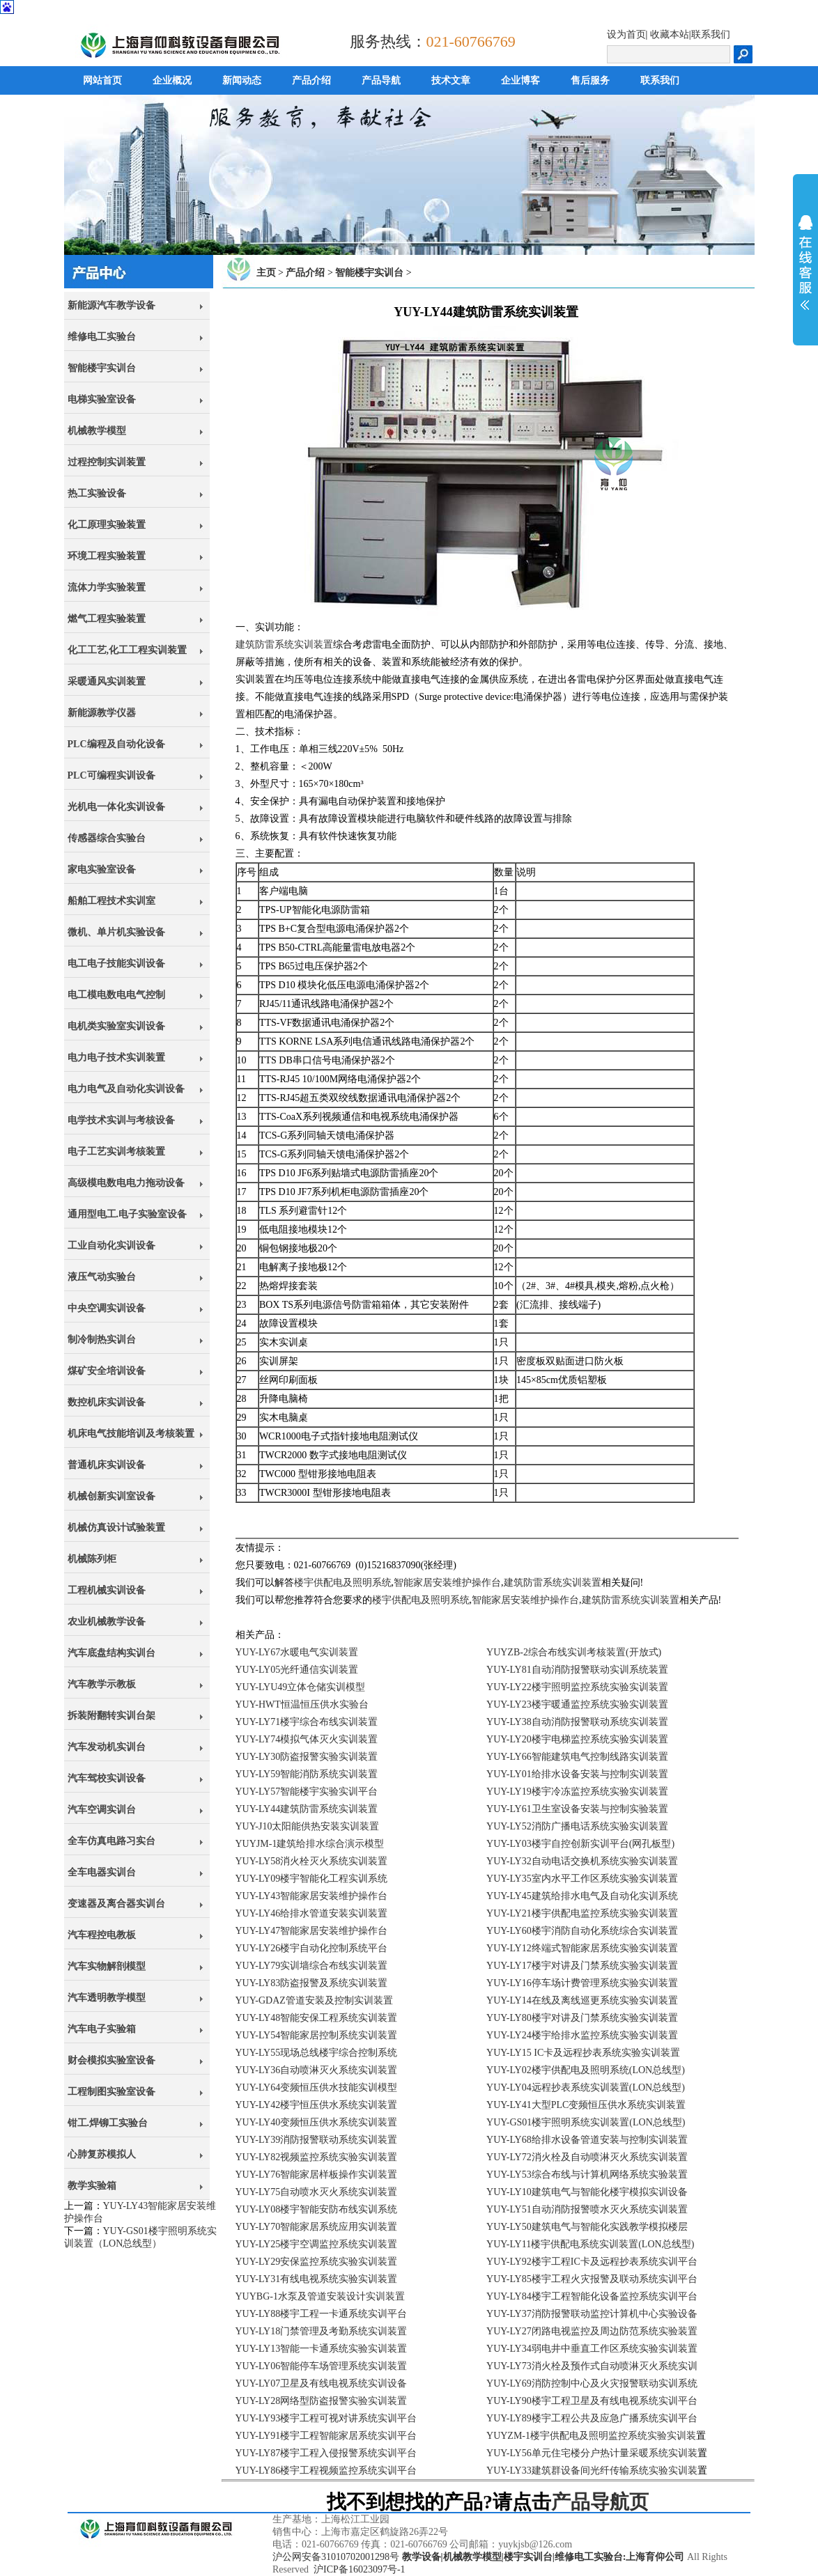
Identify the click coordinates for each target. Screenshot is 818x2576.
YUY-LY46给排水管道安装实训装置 (312, 1913)
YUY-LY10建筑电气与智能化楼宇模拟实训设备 (587, 2192)
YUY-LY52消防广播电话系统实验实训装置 (577, 1826)
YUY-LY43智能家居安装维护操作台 (312, 1896)
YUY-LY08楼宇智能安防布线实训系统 (317, 2209)
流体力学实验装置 (107, 587)
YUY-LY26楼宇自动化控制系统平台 (312, 1948)
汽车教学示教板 (102, 1684)
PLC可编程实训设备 (111, 775)
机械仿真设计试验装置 (116, 1527)
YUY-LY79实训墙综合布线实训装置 (312, 1965)
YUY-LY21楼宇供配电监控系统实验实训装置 (582, 1913)
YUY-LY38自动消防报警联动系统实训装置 (577, 1722)
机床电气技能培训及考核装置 (131, 1433)
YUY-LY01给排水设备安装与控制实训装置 (577, 1774)
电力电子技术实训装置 (116, 1057)
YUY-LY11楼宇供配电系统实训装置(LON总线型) (590, 2244)
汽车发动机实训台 (107, 1747)
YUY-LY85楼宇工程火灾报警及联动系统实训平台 (591, 2279)
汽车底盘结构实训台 (111, 1653)
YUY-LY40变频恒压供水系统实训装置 (317, 2122)
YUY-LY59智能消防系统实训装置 (307, 1774)
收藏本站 (669, 34)
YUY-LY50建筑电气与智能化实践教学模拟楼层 (587, 2227)
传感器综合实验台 (107, 838)
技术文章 (450, 80)
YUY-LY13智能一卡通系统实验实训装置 (322, 2348)
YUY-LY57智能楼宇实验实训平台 (307, 1791)
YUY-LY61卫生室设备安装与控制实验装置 (577, 1809)
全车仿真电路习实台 (111, 1841)
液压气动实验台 (102, 1277)
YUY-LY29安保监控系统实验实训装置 (317, 2261)
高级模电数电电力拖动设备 (126, 1183)
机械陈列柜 (92, 1559)
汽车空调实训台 (102, 1809)
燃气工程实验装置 (107, 619)
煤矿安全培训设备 (107, 1371)
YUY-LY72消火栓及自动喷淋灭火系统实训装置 (587, 2157)
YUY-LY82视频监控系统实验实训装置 (317, 2157)
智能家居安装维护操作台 (447, 1582)
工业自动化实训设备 (111, 1245)
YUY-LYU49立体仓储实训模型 (301, 1687)
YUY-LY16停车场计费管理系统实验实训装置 (582, 1983)
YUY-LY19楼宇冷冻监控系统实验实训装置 (577, 1791)
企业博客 (520, 80)
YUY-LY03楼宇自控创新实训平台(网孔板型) (580, 1844)
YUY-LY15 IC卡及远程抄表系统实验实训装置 (583, 2052)
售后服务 (590, 80)
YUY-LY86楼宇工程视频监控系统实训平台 (326, 2470)
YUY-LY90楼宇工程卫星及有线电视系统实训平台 (591, 2401)
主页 (266, 272)
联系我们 (710, 34)
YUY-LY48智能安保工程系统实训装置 (317, 2018)
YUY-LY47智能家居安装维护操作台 (312, 1931)
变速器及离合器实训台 (116, 1903)
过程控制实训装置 (107, 462)
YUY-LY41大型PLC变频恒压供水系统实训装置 (586, 2105)
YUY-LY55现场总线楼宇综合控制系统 (317, 2052)
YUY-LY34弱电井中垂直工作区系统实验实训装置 (591, 2348)
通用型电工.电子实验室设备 (127, 1214)
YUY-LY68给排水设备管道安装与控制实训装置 (587, 2139)
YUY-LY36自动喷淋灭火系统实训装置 (317, 2070)
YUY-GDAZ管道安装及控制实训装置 (314, 2000)
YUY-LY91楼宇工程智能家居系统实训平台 (326, 2435)
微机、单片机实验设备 (116, 932)
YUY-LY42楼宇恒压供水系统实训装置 (317, 2105)
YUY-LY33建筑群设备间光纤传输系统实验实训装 (591, 2470)
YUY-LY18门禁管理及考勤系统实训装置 (322, 2331)
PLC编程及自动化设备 (116, 744)
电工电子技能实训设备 (116, 963)
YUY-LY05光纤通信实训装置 (297, 1669)
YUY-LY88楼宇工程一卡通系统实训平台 (322, 2314)
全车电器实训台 (102, 1872)
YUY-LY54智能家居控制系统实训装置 (317, 2035)
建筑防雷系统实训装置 (284, 644)
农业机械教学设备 (107, 1621)
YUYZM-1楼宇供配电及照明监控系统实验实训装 (591, 2435)
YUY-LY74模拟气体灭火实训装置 (307, 1739)
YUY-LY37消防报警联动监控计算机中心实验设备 (591, 2314)
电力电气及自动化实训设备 (126, 1089)
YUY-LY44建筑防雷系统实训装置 (307, 1809)
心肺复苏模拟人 (102, 2154)
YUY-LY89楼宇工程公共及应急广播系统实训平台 (591, 2418)
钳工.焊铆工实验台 (108, 2123)
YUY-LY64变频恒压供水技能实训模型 (317, 2087)
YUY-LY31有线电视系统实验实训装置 (317, 2279)
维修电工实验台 (102, 336)
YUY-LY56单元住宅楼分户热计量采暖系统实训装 (591, 2453)
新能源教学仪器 (102, 713)
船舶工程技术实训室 (111, 901)
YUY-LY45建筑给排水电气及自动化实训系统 (582, 1896)
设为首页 (626, 34)
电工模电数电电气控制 (116, 995)
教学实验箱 (92, 2185)
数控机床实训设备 (107, 1402)
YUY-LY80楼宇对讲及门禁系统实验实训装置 (582, 2018)
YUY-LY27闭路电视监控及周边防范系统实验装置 (591, 2331)
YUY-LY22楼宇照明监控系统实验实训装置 (577, 1687)
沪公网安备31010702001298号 (335, 2557)
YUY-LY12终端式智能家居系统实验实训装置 (582, 1948)
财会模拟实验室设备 (111, 2060)
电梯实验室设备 (102, 399)
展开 (805, 262)
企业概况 (172, 80)
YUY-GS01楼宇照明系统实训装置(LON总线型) (585, 2122)
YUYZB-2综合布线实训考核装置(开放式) (573, 1652)
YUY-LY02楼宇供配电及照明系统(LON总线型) (585, 2070)
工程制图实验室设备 (111, 2091)
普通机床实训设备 (107, 1465)
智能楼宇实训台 (102, 368)
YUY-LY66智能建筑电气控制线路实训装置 (577, 1756)
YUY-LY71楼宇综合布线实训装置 (307, 1722)
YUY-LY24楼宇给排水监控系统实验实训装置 (582, 2035)
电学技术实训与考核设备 (121, 1120)
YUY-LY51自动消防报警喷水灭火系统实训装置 (587, 2209)
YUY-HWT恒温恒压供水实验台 (302, 1704)
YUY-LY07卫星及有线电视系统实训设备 (322, 2383)
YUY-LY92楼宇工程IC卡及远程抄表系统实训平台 (591, 2261)
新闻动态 (241, 80)
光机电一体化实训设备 (116, 807)
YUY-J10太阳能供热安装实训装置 (308, 1826)
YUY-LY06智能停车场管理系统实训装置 (322, 2366)
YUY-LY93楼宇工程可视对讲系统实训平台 (326, 2418)
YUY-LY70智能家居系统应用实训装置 (317, 2227)
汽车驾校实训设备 (107, 1778)
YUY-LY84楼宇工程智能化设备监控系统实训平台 (591, 2296)
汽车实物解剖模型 (107, 1966)
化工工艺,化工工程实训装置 (127, 650)
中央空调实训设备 (107, 1308)
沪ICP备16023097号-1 (359, 2569)
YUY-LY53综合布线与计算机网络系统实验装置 (587, 2174)
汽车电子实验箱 (102, 2029)
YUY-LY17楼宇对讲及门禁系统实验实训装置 (582, 1965)
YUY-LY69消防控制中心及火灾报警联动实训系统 (591, 2383)
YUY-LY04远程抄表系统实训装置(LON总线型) (585, 2087)
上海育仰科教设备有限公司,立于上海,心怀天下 (145, 2545)
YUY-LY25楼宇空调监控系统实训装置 (317, 2244)
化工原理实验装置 (107, 525)
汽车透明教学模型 (107, 1997)
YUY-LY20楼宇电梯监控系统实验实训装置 (577, 1739)
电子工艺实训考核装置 (116, 1151)
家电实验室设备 (102, 869)
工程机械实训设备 (107, 1590)
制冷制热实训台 (102, 1339)
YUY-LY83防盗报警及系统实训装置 (312, 1983)
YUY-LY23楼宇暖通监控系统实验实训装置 (577, 1704)
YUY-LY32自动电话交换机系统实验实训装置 (582, 1861)
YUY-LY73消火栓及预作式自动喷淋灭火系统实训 (591, 2366)
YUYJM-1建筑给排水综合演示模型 (310, 1844)
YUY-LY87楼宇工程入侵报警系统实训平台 (326, 2453)
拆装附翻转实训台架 (111, 1715)
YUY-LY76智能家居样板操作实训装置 (317, 2174)
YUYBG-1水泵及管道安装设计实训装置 (320, 2296)
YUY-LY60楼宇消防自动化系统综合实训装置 (582, 1931)
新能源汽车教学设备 (111, 305)
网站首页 (102, 80)
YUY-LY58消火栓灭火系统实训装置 (312, 1861)
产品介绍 (311, 80)
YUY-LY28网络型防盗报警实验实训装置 (322, 2401)
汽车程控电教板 (102, 1935)
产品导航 (381, 80)
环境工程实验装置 (107, 556)
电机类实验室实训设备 (116, 1026)
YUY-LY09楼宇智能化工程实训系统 (312, 1878)
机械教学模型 (97, 431)
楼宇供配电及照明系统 (343, 1582)
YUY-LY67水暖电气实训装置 (297, 1652)
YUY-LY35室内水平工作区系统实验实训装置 (582, 1878)
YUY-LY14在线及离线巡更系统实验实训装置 (582, 2000)
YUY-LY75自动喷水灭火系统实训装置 (317, 2192)
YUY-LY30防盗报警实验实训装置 (307, 1756)
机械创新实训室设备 (111, 1496)
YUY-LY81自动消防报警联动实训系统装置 (577, 1669)
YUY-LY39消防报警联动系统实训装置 (317, 2139)
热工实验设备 (97, 493)
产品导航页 (600, 2502)
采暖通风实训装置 (107, 681)
